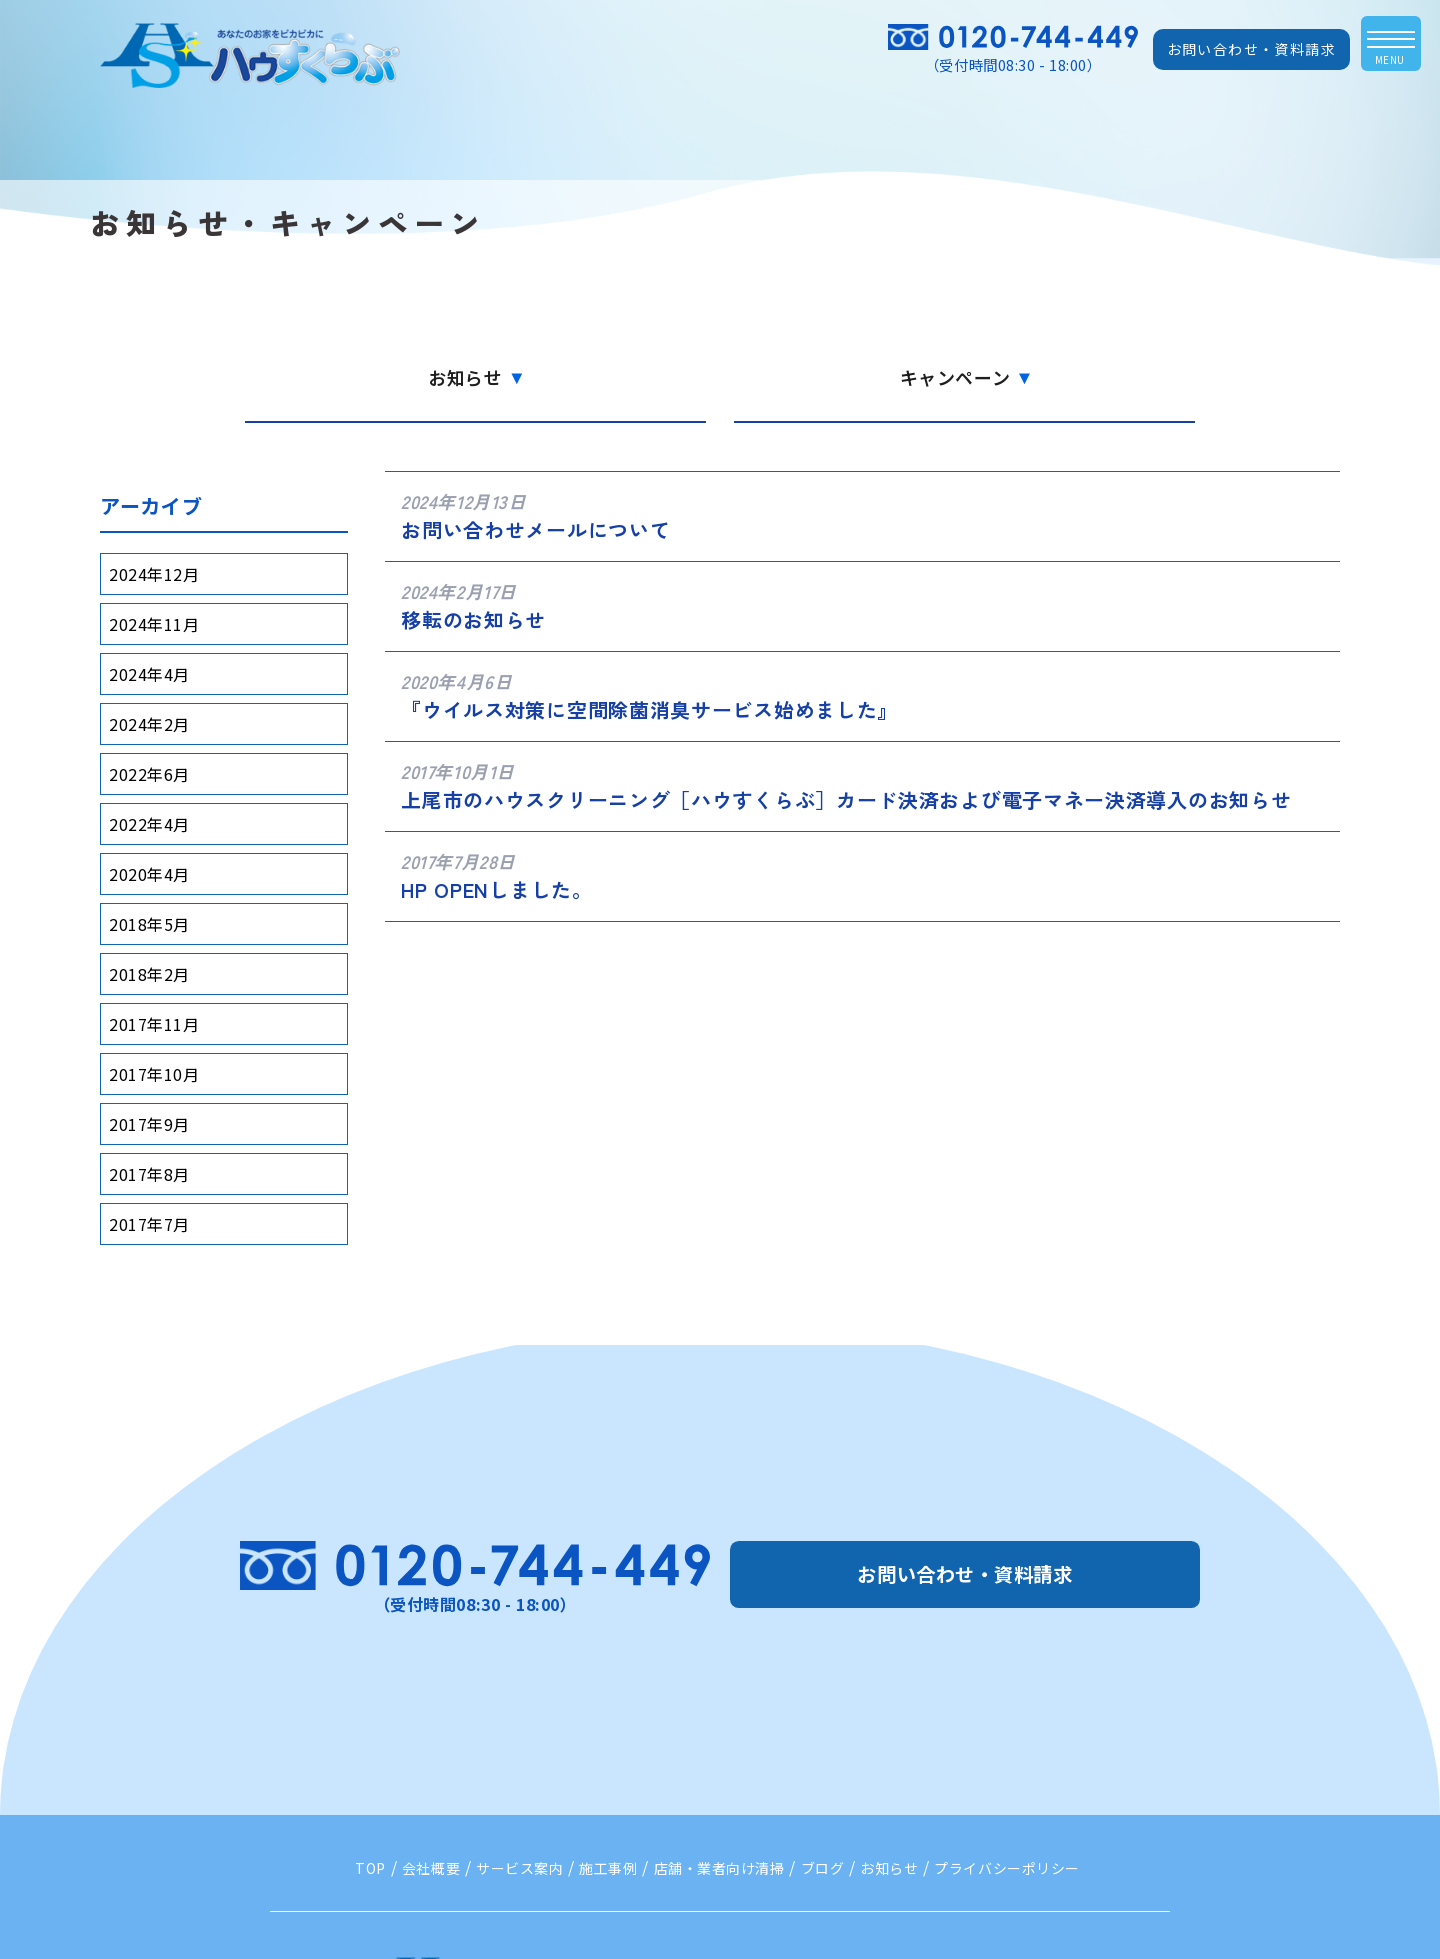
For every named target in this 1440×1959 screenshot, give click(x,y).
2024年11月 (154, 624)
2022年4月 (149, 824)
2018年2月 (149, 974)
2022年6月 (149, 774)
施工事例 (608, 1868)
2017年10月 (154, 1074)
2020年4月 (149, 874)
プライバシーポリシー (1007, 1868)
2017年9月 (149, 1124)
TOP (370, 1868)
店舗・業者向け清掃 (719, 1868)
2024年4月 (149, 674)
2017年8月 (149, 1174)
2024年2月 (149, 724)
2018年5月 (149, 924)
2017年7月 (149, 1224)
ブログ (823, 1868)
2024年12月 (154, 574)
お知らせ (475, 377)
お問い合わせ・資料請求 (1251, 49)
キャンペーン (965, 377)
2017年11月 (154, 1024)
